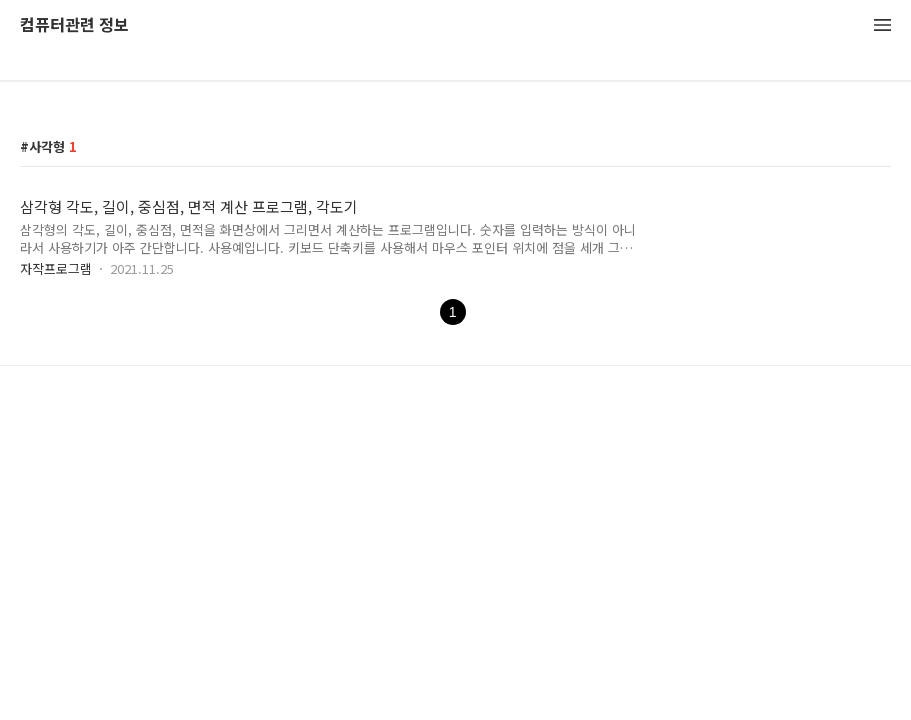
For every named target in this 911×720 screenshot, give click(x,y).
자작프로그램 (56, 268)
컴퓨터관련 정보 (74, 25)
